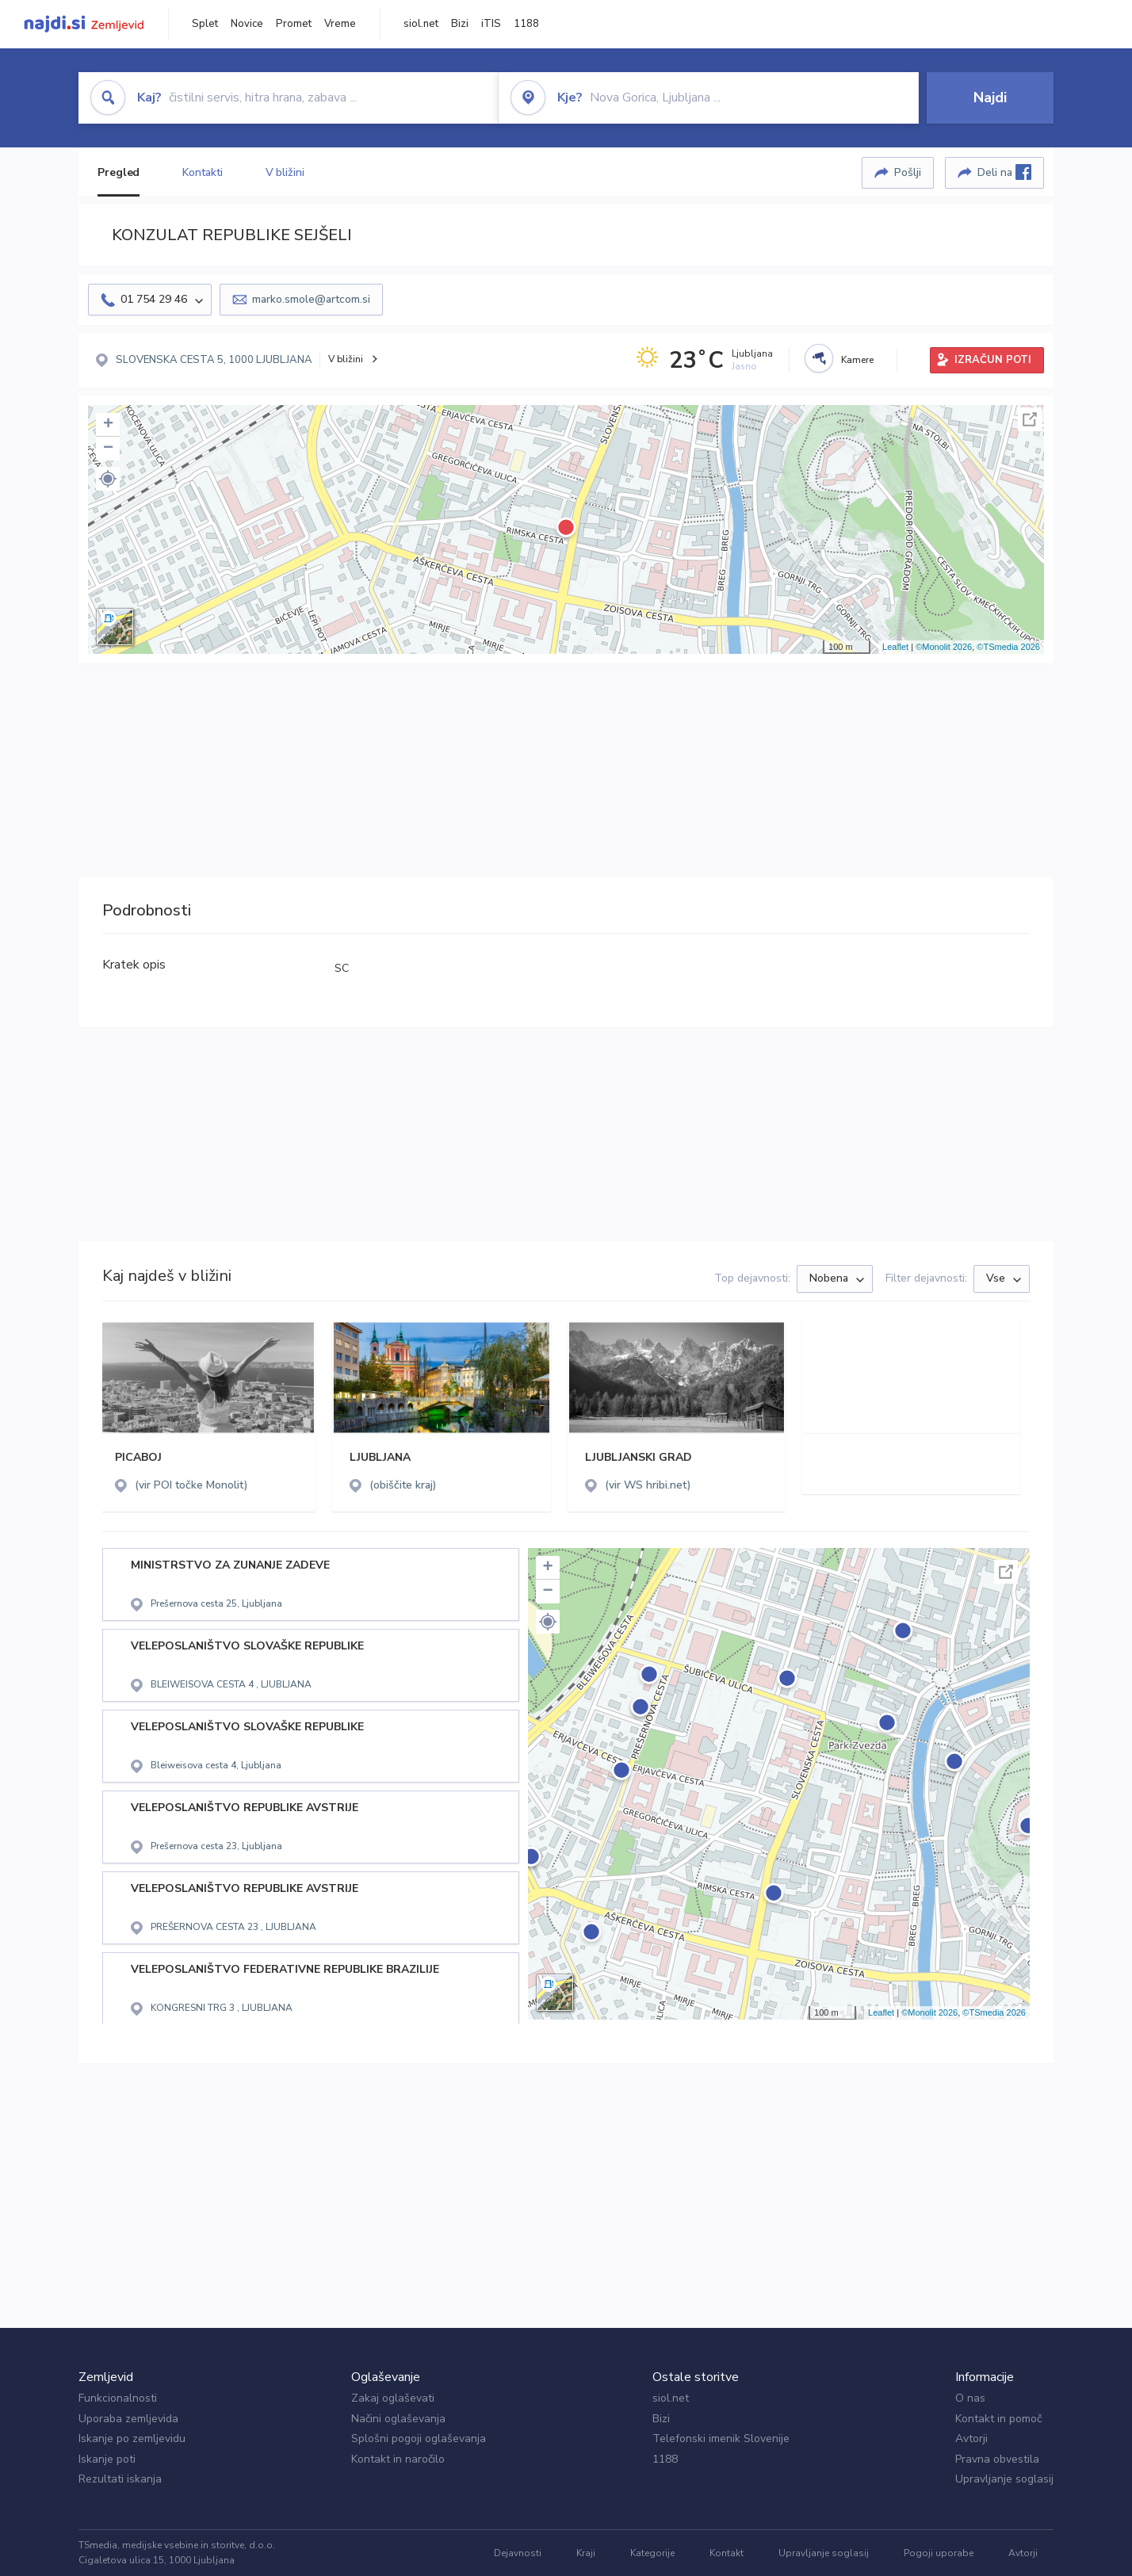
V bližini (285, 172)
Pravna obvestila (997, 2459)
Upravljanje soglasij (1004, 2478)
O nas (970, 2398)
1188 (526, 24)
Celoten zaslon (1030, 419)
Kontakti (202, 172)
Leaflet (895, 647)
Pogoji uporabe (938, 2553)
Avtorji (971, 2438)
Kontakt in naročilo (398, 2459)
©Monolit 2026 (944, 647)
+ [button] (108, 425)
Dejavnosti (517, 2553)
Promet (294, 24)
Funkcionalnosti (117, 2398)
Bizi (459, 24)
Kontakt (726, 2553)
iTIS (491, 24)
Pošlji (907, 172)
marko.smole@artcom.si (311, 299)
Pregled (119, 172)
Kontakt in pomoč (998, 2418)
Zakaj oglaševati (392, 2398)
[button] (108, 479)
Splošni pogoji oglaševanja (418, 2438)
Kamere (857, 360)
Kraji (585, 2553)
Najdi (990, 97)
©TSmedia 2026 (1008, 647)
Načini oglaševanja (398, 2418)
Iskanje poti (107, 2459)
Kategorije (652, 2553)
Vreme (340, 24)
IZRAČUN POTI (992, 360)
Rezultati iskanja (120, 2478)
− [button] (108, 449)
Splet (205, 24)
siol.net (420, 24)
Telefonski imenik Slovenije (721, 2438)
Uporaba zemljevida (128, 2418)
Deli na (1004, 172)
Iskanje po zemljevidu (131, 2438)
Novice (247, 24)
